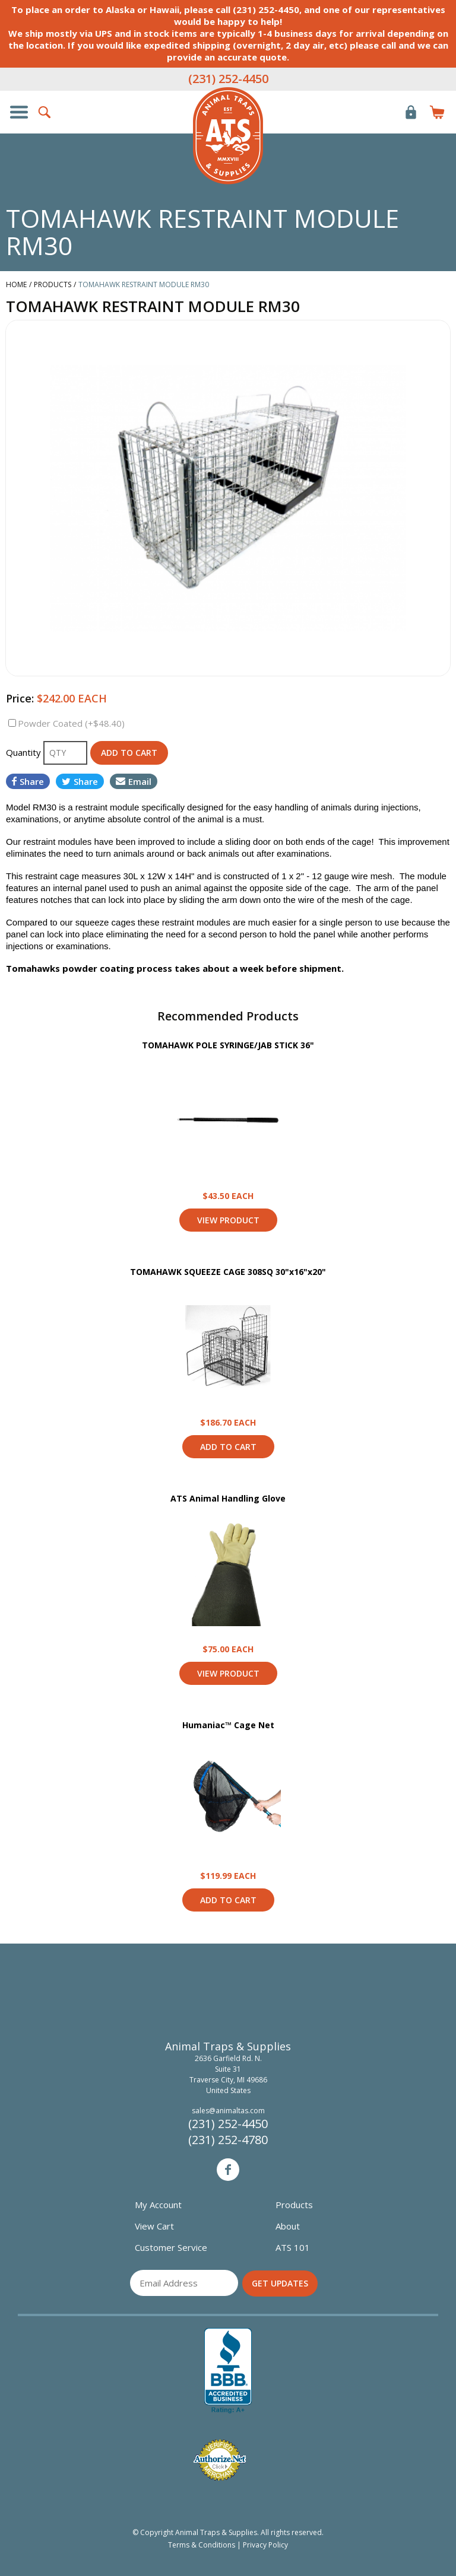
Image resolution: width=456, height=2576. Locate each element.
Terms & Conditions (201, 2545)
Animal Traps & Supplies (228, 136)
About (288, 2226)
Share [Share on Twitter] (80, 781)
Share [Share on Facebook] (28, 781)
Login (411, 112)
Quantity (24, 752)
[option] (228, 497)
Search (45, 112)
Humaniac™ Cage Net (228, 1725)
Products (294, 2205)
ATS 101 (293, 2247)
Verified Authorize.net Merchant (220, 2460)
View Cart (154, 2226)
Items (437, 112)
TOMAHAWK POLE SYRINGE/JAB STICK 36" (228, 1045)
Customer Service (171, 2247)
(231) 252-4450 (228, 79)
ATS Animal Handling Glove (228, 1498)
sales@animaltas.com (228, 2111)
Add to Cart (228, 1446)
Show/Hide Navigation (19, 112)
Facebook (228, 2169)
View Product (228, 1120)
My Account (158, 2205)
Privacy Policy (265, 2545)
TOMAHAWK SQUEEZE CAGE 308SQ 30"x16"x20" (228, 1271)
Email (133, 781)
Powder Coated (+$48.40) (71, 723)
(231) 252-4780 (228, 2140)
